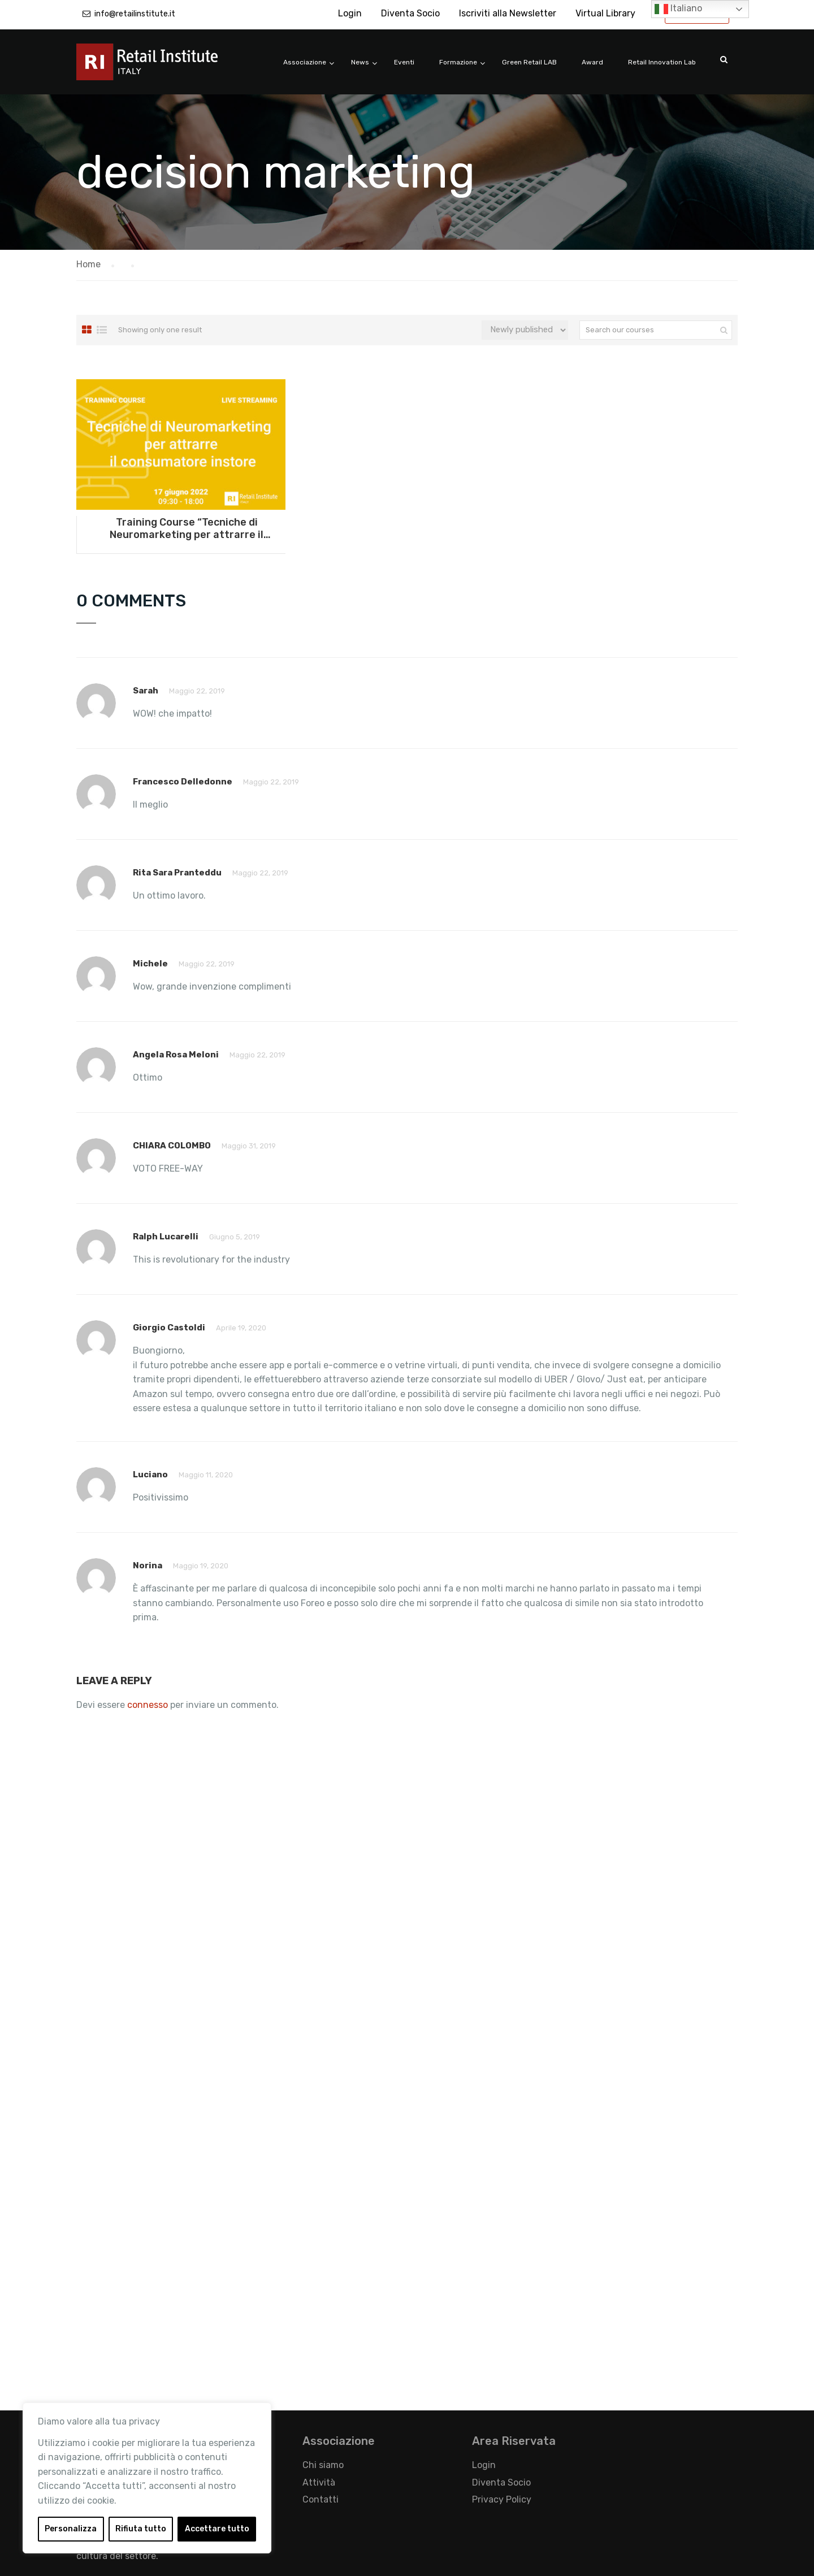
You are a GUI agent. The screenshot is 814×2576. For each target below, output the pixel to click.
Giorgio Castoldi (169, 1327)
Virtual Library (605, 13)
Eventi (404, 62)
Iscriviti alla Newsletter (507, 13)
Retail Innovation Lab (662, 62)
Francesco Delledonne (182, 782)
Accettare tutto (217, 2529)
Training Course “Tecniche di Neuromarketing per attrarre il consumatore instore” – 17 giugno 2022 (187, 528)
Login (350, 13)
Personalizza (71, 2529)
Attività (318, 2482)
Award (592, 62)
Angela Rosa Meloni (176, 1055)
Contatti (320, 2499)
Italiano (678, 9)
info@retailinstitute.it (134, 14)
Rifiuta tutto (140, 2529)
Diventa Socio (410, 13)
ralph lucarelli (165, 1236)
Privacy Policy (501, 2499)
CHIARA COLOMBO (172, 1145)
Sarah (145, 691)
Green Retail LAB (529, 62)
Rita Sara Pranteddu (177, 873)
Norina (147, 1565)
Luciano (150, 1474)
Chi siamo (323, 2465)
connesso (147, 1704)
